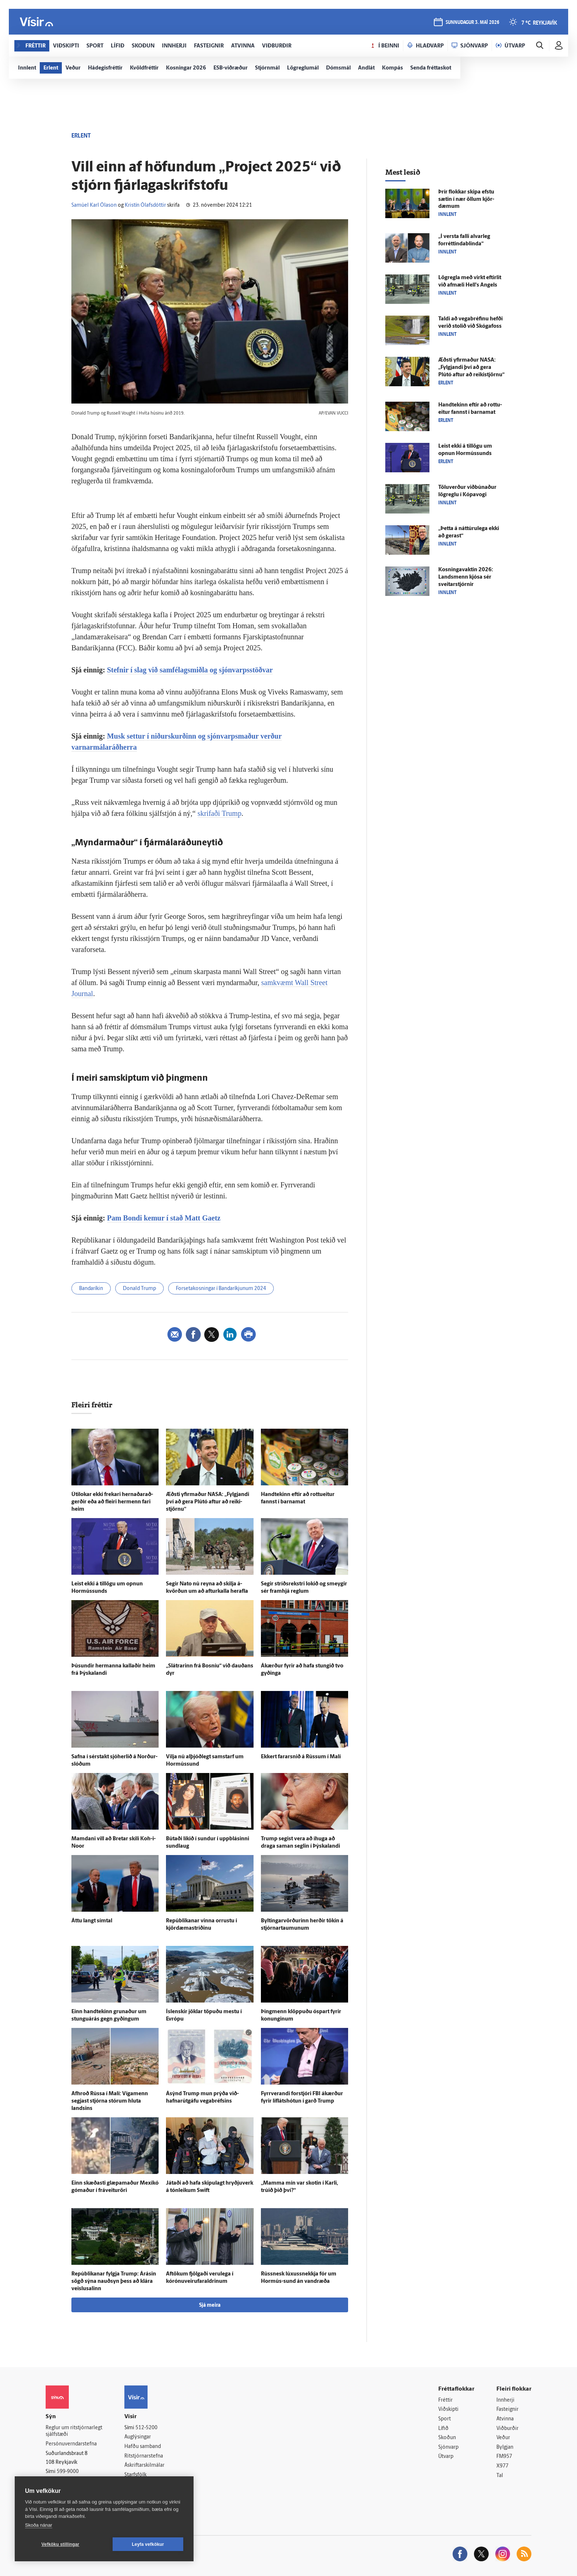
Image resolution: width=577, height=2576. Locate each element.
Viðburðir (507, 2428)
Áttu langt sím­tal (91, 1921)
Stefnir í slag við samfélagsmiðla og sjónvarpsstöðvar (190, 670)
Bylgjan (504, 2447)
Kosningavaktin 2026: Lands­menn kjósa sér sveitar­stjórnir (465, 577)
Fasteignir (507, 2409)
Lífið (443, 2428)
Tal (499, 2476)
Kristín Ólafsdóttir (145, 205)
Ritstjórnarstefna (143, 2456)
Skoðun (447, 2438)
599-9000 (68, 2471)
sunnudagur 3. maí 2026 (472, 22)
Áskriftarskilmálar (144, 2465)
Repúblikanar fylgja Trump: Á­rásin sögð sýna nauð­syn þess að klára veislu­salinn (113, 2281)
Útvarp (445, 2456)
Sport (444, 2419)
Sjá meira (209, 2305)
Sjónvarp (448, 2447)
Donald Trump (139, 1288)
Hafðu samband (142, 2446)
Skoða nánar (38, 2525)
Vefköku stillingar (60, 2544)
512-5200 (146, 2428)
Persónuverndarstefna (71, 2444)
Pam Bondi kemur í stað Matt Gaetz (164, 1218)
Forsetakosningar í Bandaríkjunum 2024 (221, 1288)
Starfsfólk (135, 2475)
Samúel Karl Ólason (94, 205)
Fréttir (445, 2400)
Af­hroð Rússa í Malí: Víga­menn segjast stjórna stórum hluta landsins (109, 2101)
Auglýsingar (137, 2437)
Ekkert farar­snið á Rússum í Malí (301, 1757)
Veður (503, 2438)
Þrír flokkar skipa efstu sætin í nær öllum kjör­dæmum (466, 199)
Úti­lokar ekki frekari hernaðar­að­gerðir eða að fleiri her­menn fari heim (112, 1502)
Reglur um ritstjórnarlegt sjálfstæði (74, 2431)
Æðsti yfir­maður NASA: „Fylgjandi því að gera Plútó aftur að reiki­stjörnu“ (207, 1502)
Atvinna (505, 2419)
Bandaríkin (91, 1288)
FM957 (504, 2456)
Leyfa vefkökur (148, 2544)
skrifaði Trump (219, 813)
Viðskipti (448, 2409)
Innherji (505, 2400)
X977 (502, 2466)
